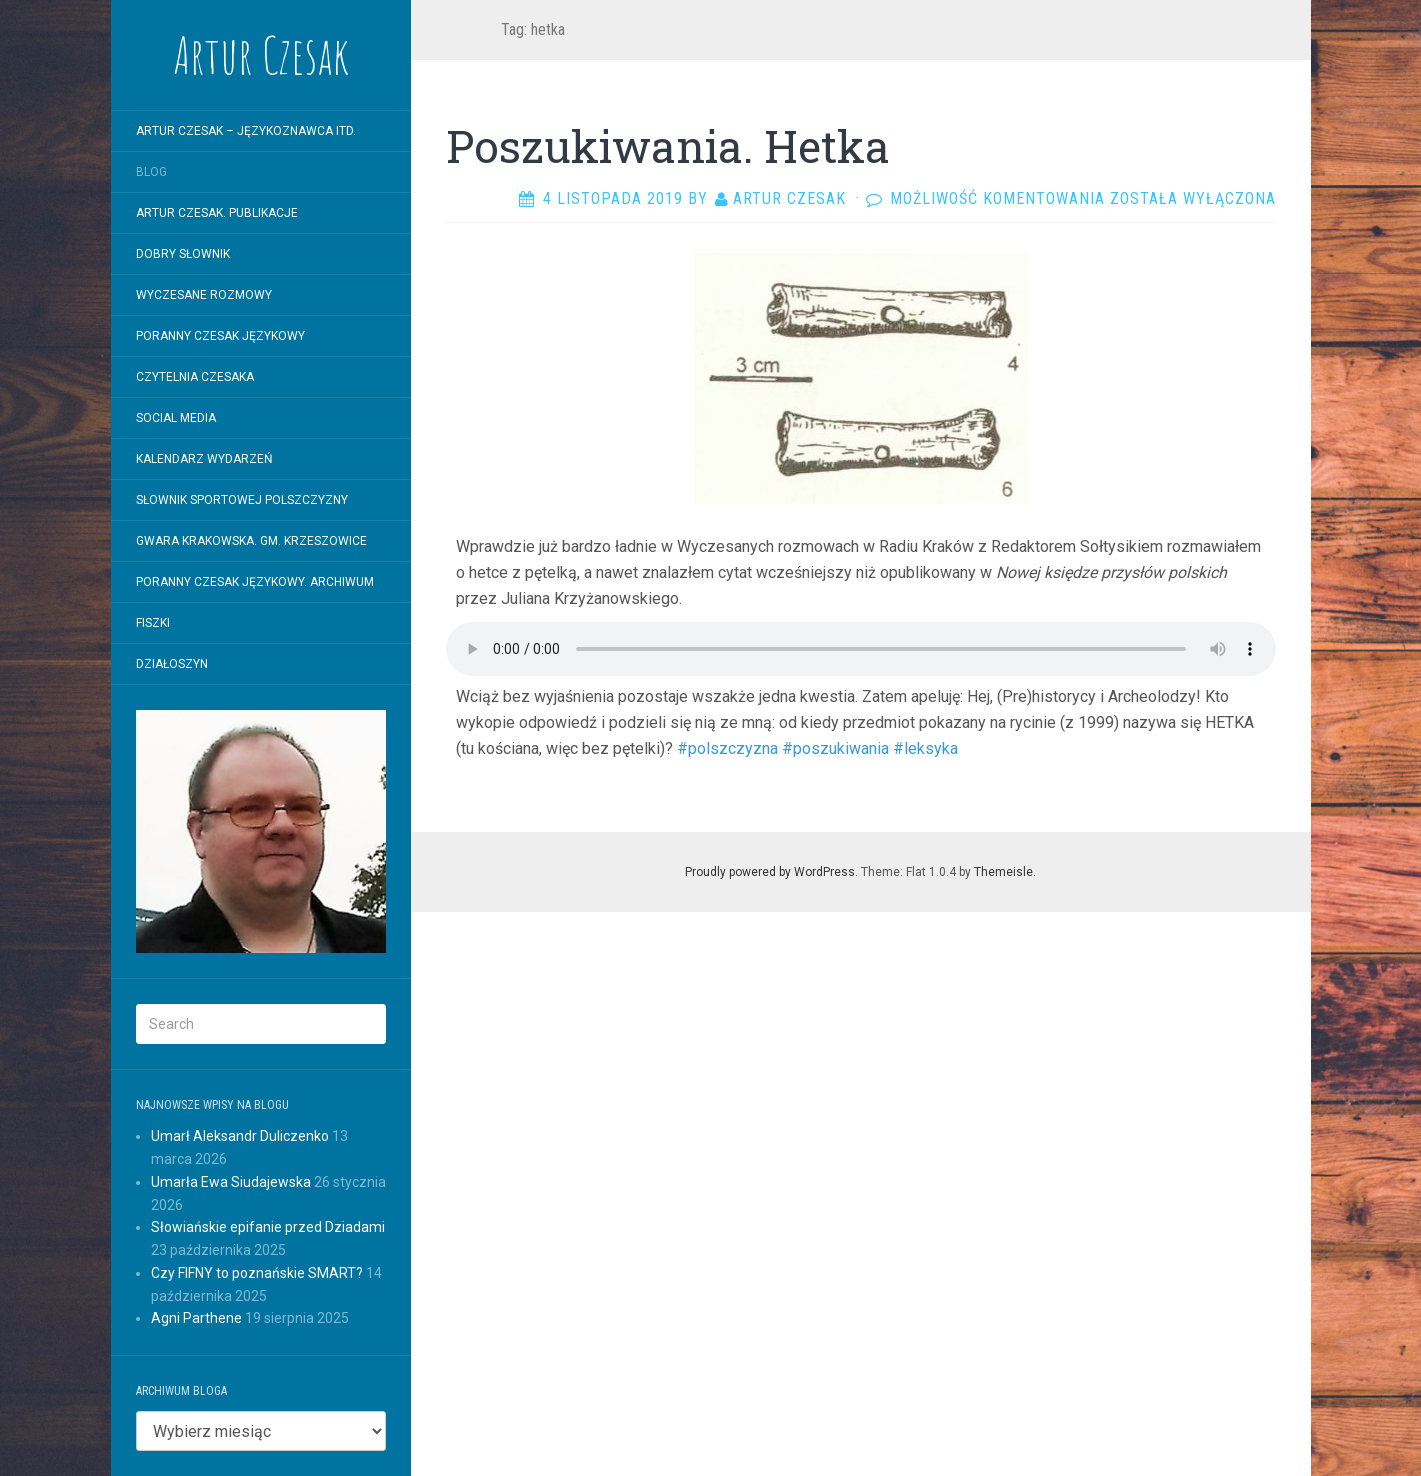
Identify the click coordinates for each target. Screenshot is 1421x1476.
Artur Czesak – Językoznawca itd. (246, 131)
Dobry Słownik (183, 254)
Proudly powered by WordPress (770, 872)
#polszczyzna (727, 748)
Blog (151, 172)
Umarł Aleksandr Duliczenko (240, 1136)
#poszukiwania (833, 748)
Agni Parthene (196, 1318)
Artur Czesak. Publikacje (217, 213)
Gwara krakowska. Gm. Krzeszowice (251, 541)
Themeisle (1003, 872)
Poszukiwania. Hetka (668, 146)
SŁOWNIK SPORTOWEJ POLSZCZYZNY (242, 500)
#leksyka (923, 748)
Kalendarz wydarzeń (204, 459)
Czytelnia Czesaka (195, 377)
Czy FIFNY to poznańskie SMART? (257, 1273)
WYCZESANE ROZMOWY (204, 295)
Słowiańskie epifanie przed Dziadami (268, 1227)
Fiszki (153, 623)
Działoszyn (172, 664)
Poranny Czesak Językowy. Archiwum (255, 582)
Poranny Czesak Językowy (220, 336)
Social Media (176, 418)
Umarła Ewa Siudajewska (231, 1182)
